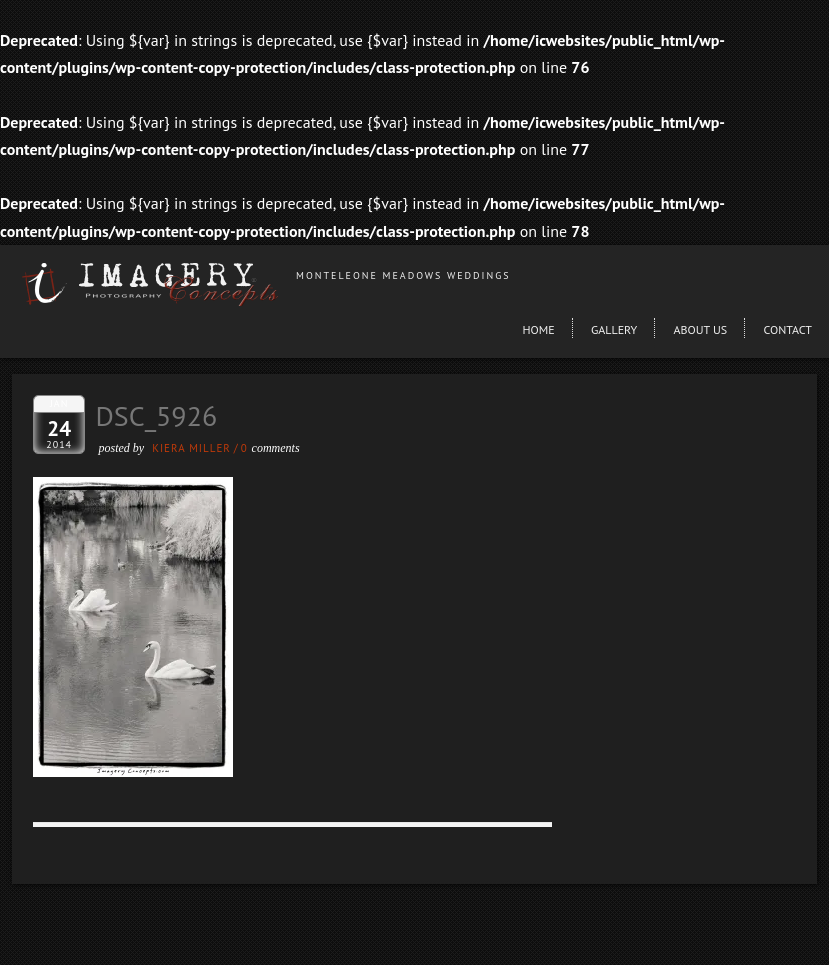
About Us (701, 329)
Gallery (614, 329)
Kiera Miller (191, 448)
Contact (787, 329)
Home (538, 329)
